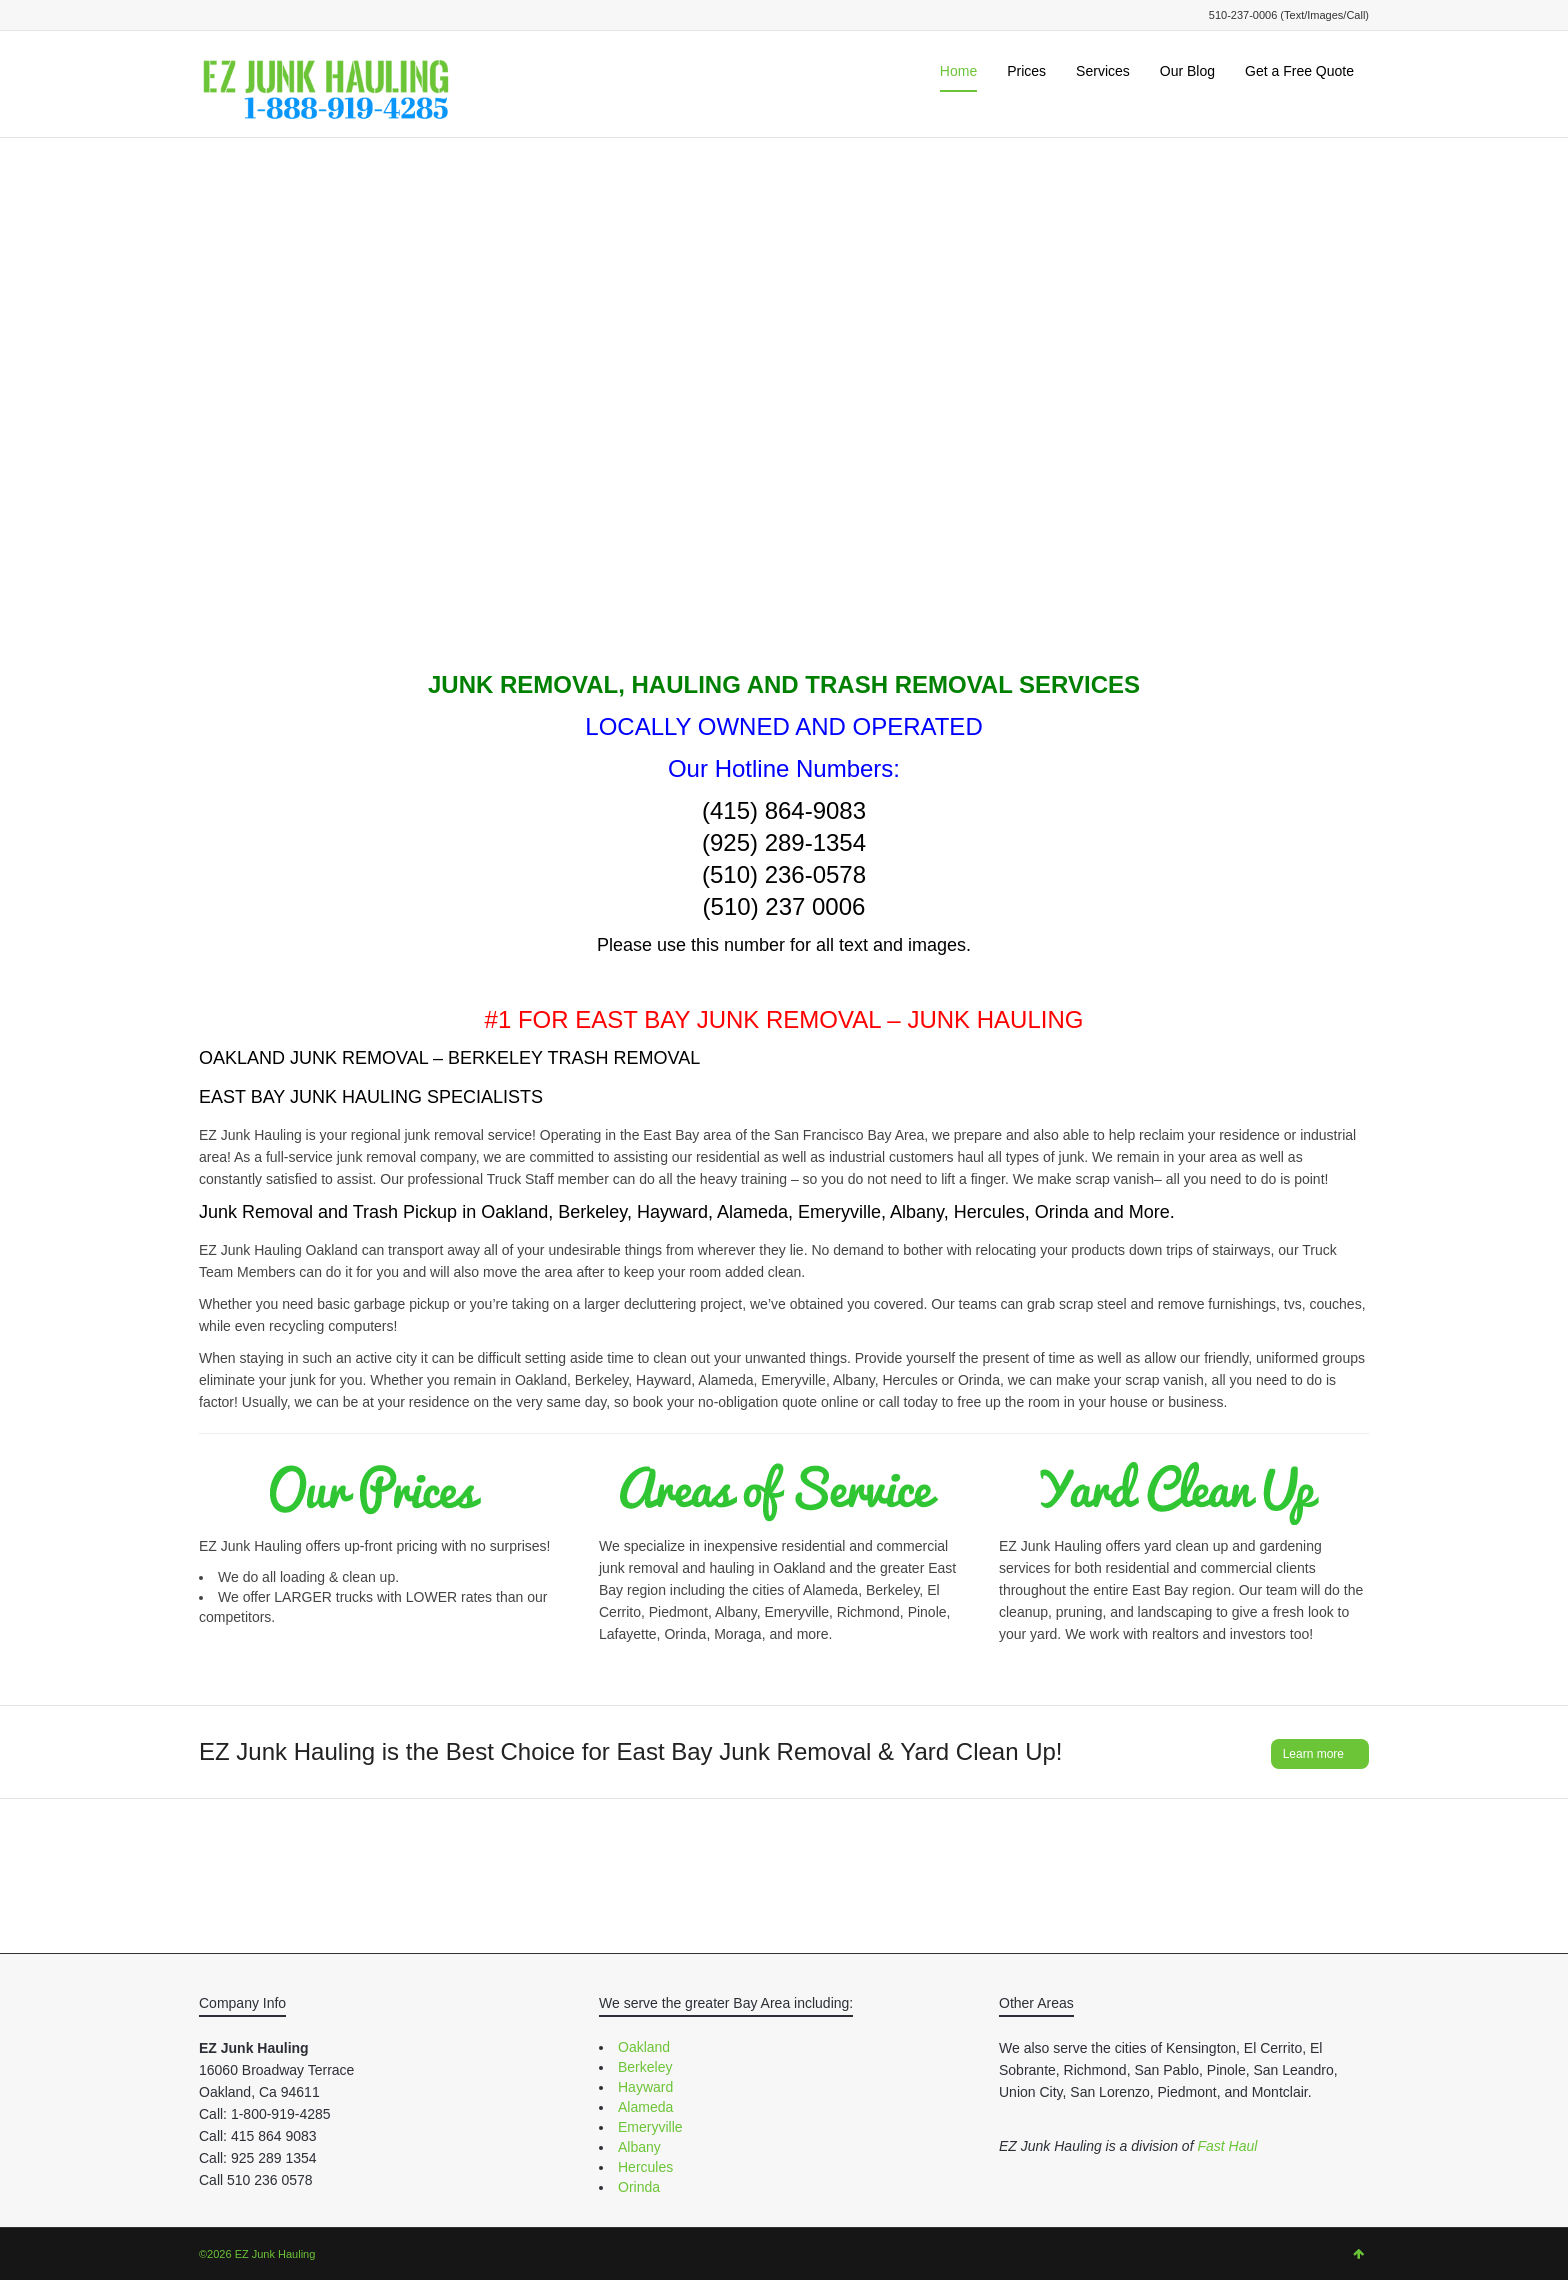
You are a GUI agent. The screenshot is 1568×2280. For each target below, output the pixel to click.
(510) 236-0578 (784, 874)
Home (958, 71)
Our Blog (1187, 71)
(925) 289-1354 (784, 842)
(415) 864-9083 (784, 810)
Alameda (645, 2107)
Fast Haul (1227, 2146)
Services (1103, 71)
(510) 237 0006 (784, 906)
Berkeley (645, 2067)
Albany (639, 2147)
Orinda (639, 2187)
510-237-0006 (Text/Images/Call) (1289, 15)
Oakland (644, 2047)
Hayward (645, 2087)
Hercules (645, 2167)
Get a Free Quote (1299, 71)
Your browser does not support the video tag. (784, 420)
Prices (1026, 71)
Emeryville (650, 2127)
